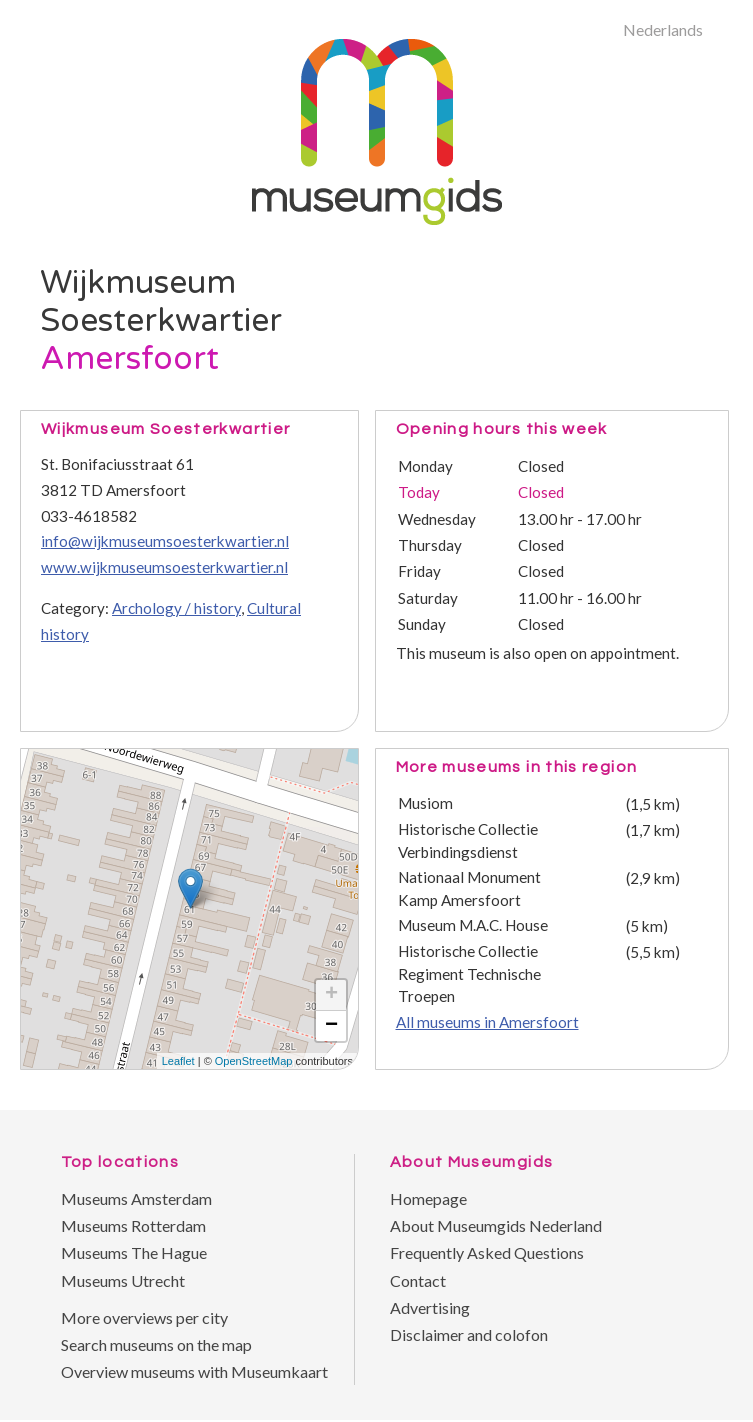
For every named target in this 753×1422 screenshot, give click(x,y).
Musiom (425, 803)
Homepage (428, 1198)
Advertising (430, 1307)
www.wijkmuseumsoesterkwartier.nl (164, 567)
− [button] (331, 1026)
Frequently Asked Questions (487, 1252)
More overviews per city (144, 1317)
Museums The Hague (134, 1252)
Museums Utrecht (123, 1280)
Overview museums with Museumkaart (194, 1371)
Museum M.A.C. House (473, 925)
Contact (418, 1280)
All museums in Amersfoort (487, 1022)
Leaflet (178, 1061)
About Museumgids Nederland (496, 1225)
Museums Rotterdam (133, 1225)
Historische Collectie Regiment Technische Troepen (469, 974)
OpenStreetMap (254, 1061)
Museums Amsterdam (136, 1198)
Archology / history (176, 608)
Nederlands (663, 29)
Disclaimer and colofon (469, 1334)
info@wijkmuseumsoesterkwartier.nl (165, 541)
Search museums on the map (156, 1344)
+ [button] (331, 995)
